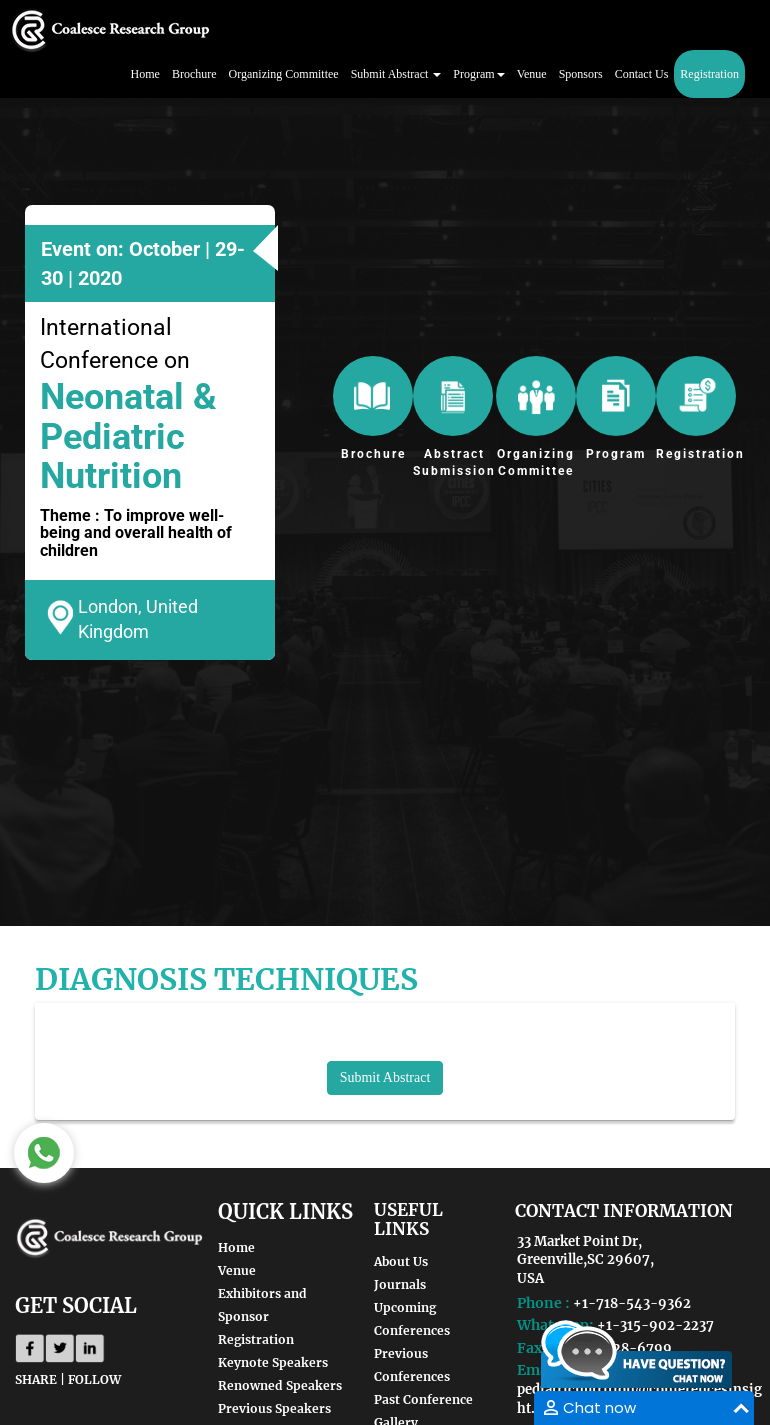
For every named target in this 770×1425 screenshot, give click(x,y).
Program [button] (478, 74)
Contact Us (642, 74)
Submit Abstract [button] (396, 74)
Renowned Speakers (280, 1385)
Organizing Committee (284, 74)
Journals (400, 1284)
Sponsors (581, 74)
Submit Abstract (385, 1077)
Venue (532, 74)
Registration (709, 74)
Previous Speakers (274, 1408)
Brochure (194, 74)
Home (145, 74)
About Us (401, 1261)
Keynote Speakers (273, 1362)
